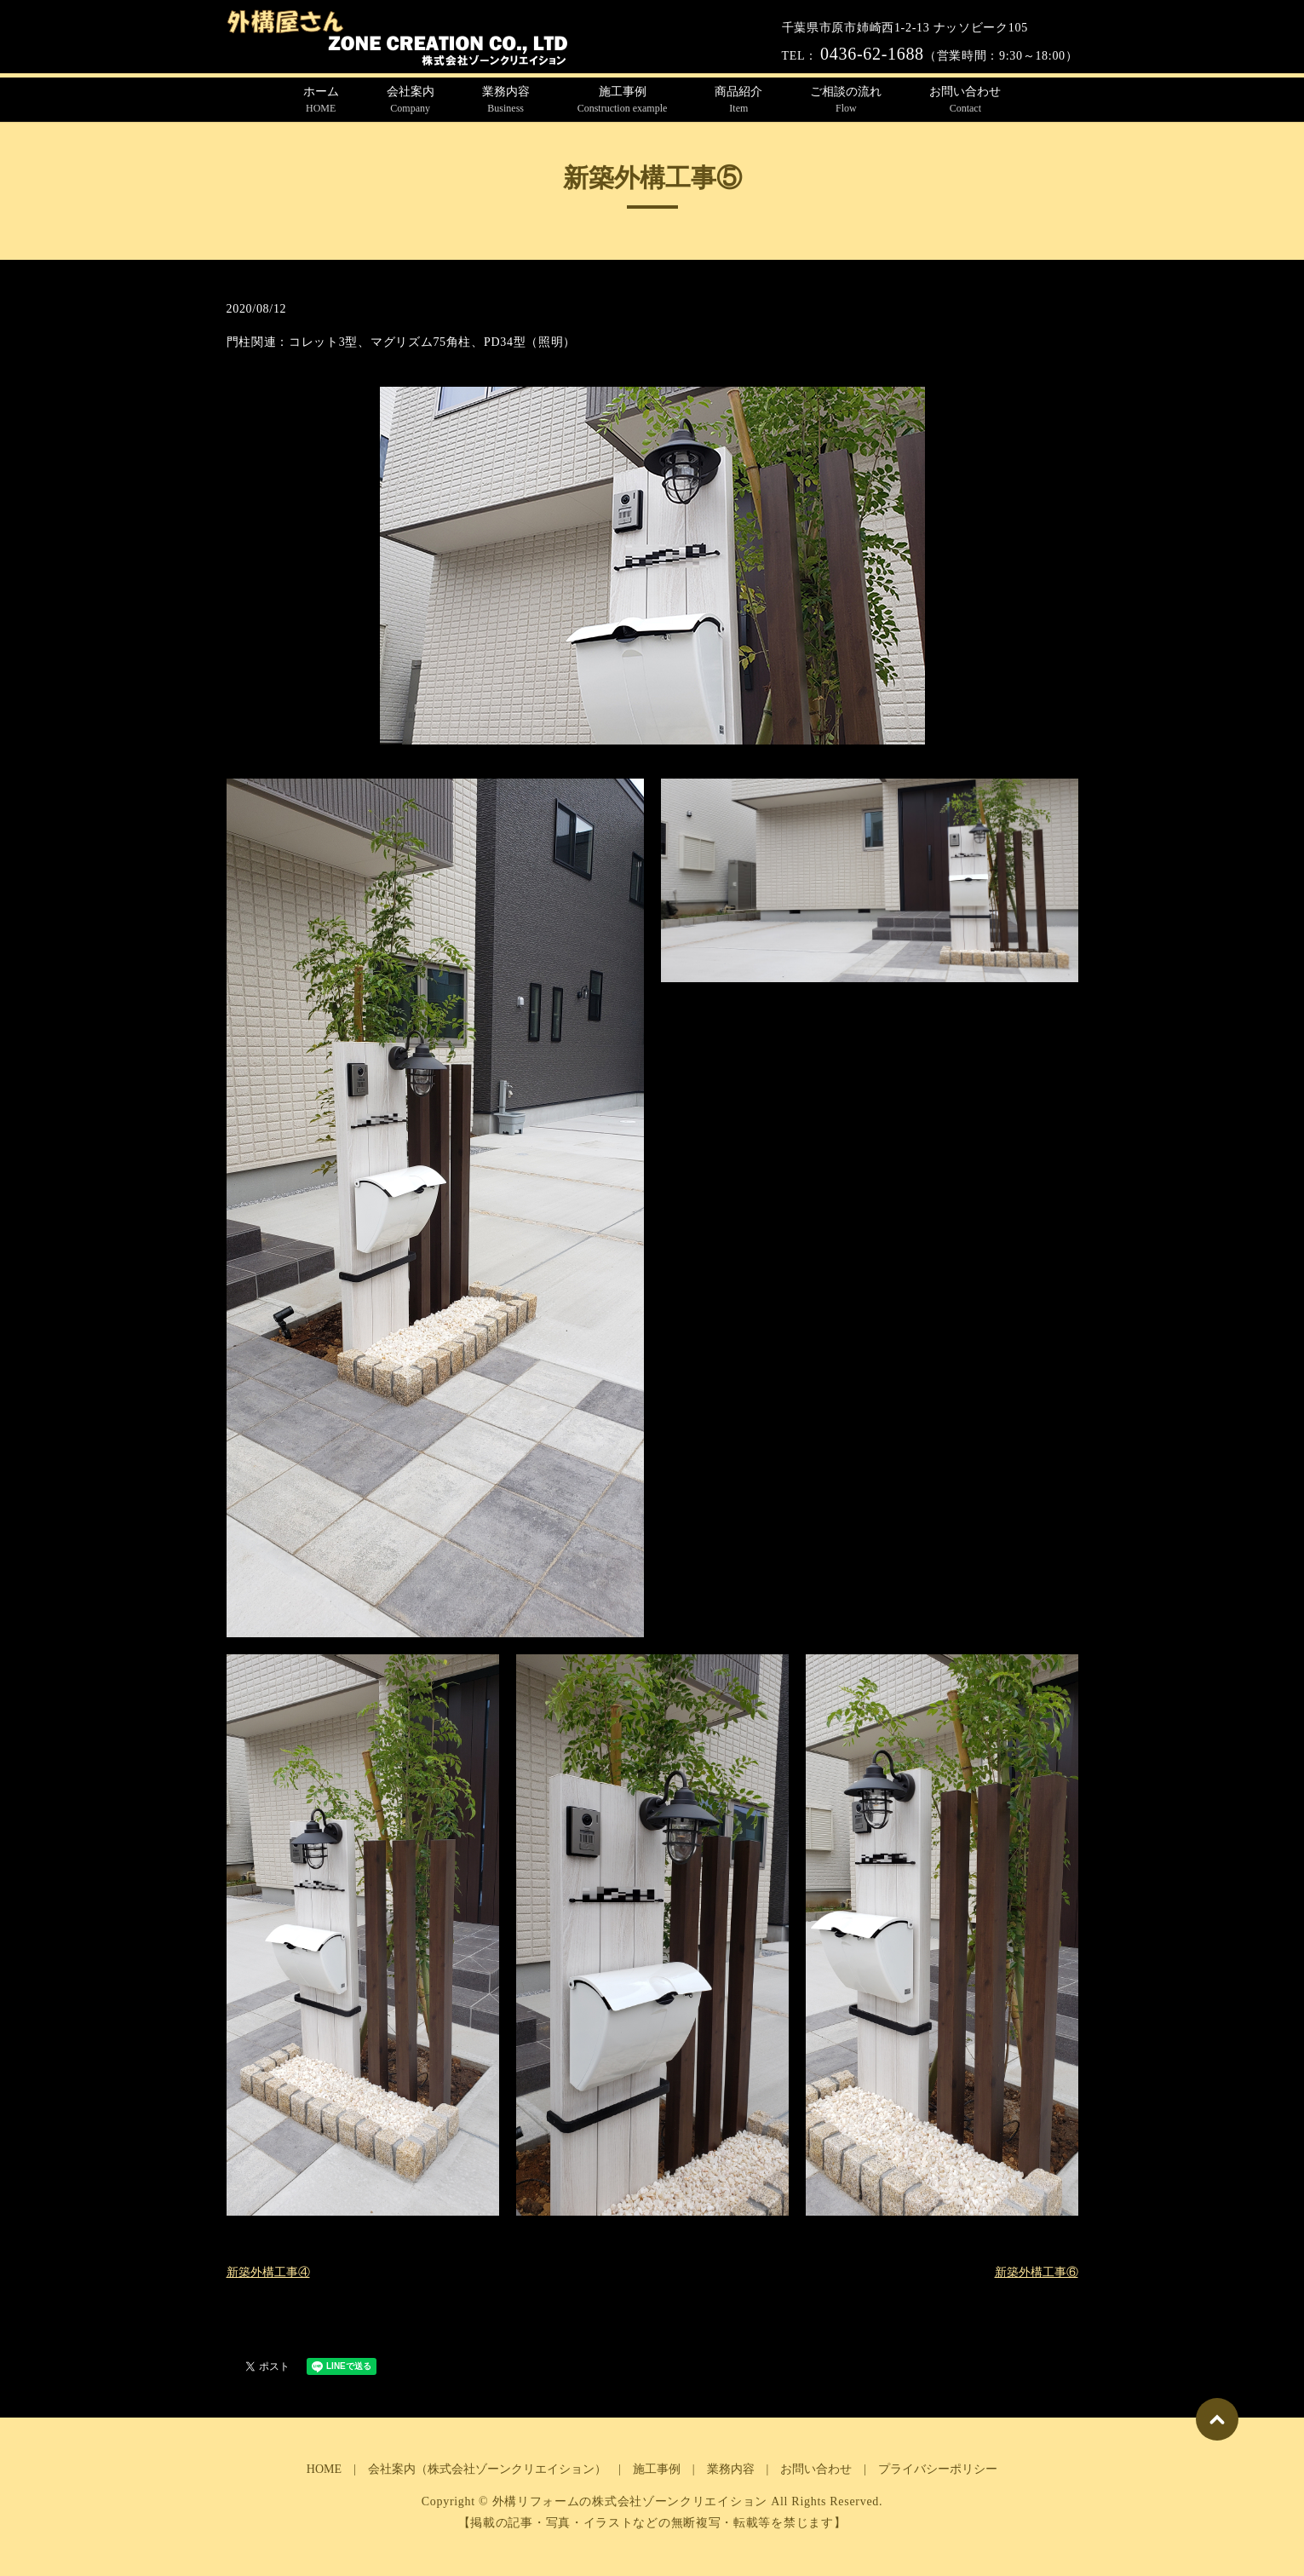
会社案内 (410, 100)
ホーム (321, 100)
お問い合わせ (965, 100)
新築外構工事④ (268, 2272)
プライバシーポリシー (937, 2469)
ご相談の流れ (846, 100)
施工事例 (622, 100)
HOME (324, 2469)
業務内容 (506, 100)
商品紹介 (738, 100)
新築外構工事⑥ (1036, 2272)
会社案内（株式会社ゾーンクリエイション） (487, 2469)
